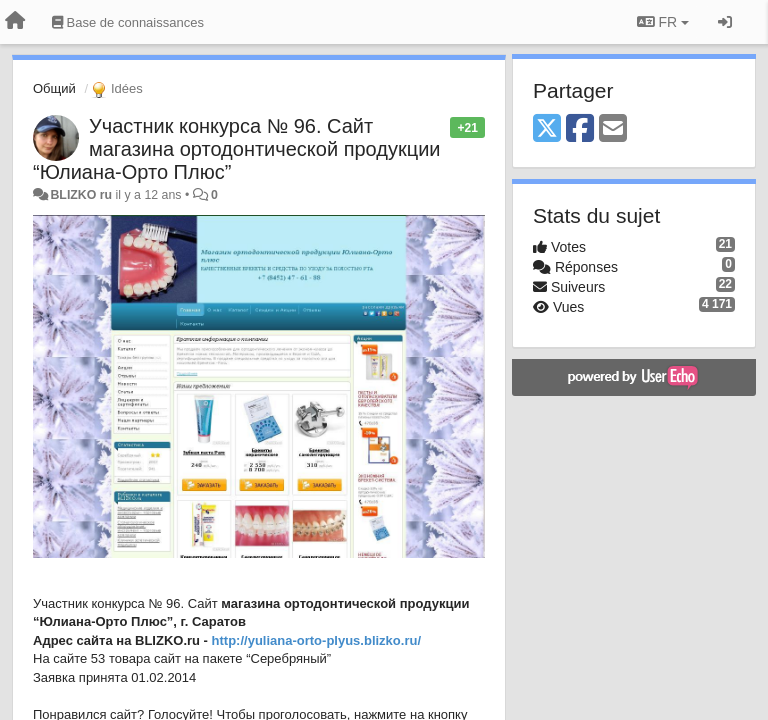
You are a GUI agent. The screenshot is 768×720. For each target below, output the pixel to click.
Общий (54, 88)
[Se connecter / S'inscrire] (725, 22)
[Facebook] (580, 129)
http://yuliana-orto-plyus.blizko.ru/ (316, 640)
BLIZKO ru (82, 195)
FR (663, 22)
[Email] (613, 129)
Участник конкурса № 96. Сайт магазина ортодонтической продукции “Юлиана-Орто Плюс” (237, 149)
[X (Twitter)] (547, 129)
